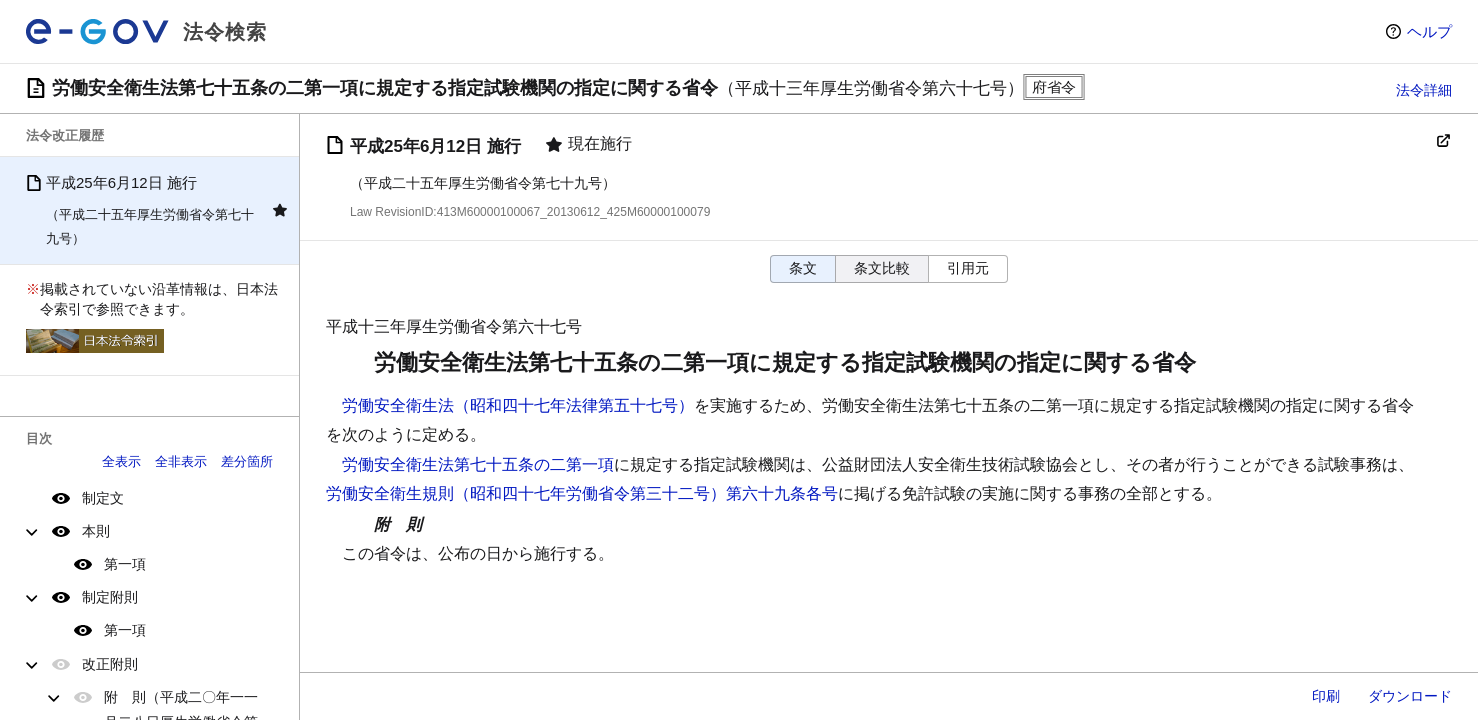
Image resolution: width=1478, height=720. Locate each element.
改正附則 (110, 664)
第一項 (125, 564)
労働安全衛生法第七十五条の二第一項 (478, 464)
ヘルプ (1429, 31)
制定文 (103, 498)
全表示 (121, 461)
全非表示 (181, 461)
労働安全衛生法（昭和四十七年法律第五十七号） (518, 405)
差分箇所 (247, 461)
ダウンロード (1410, 696)
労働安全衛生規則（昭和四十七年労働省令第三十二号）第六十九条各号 (582, 493)
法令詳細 (1424, 90)
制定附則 (110, 597)
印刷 (1326, 696)
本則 (96, 531)
